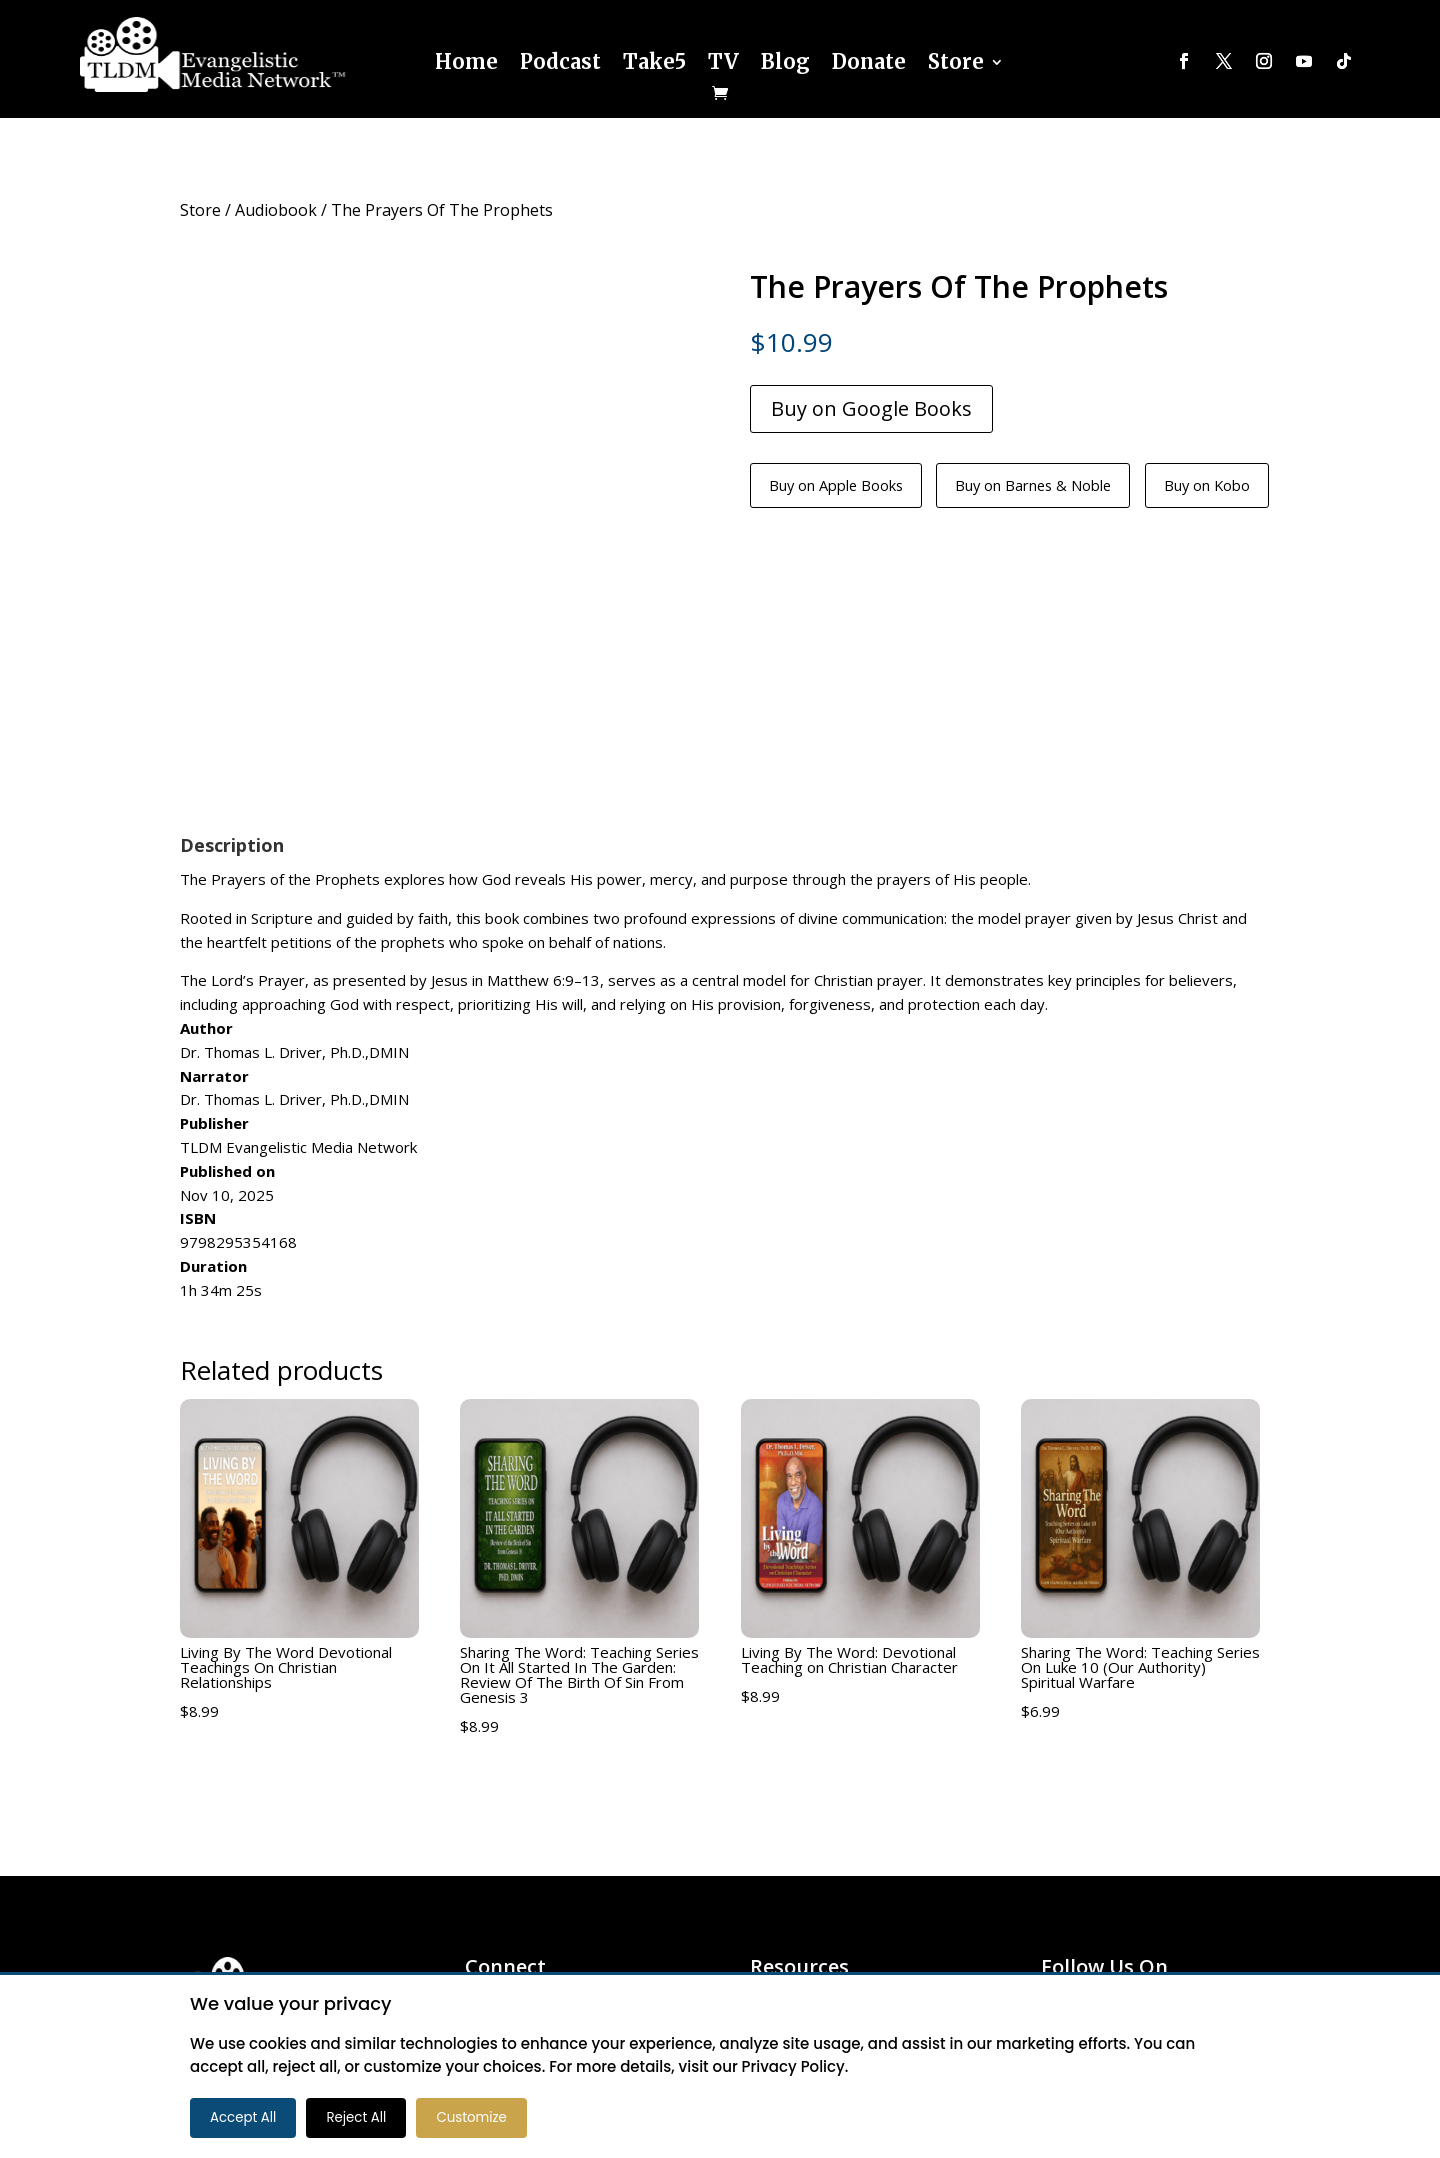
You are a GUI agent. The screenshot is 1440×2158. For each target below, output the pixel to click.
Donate (869, 61)
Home (466, 61)
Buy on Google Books (871, 408)
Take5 (654, 61)
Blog (785, 61)
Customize (471, 2117)
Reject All (356, 2117)
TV (723, 61)
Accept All (243, 2117)
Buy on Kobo (1267, 487)
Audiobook (276, 210)
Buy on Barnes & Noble (1071, 487)
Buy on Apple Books (847, 487)
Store (956, 61)
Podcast (560, 61)
